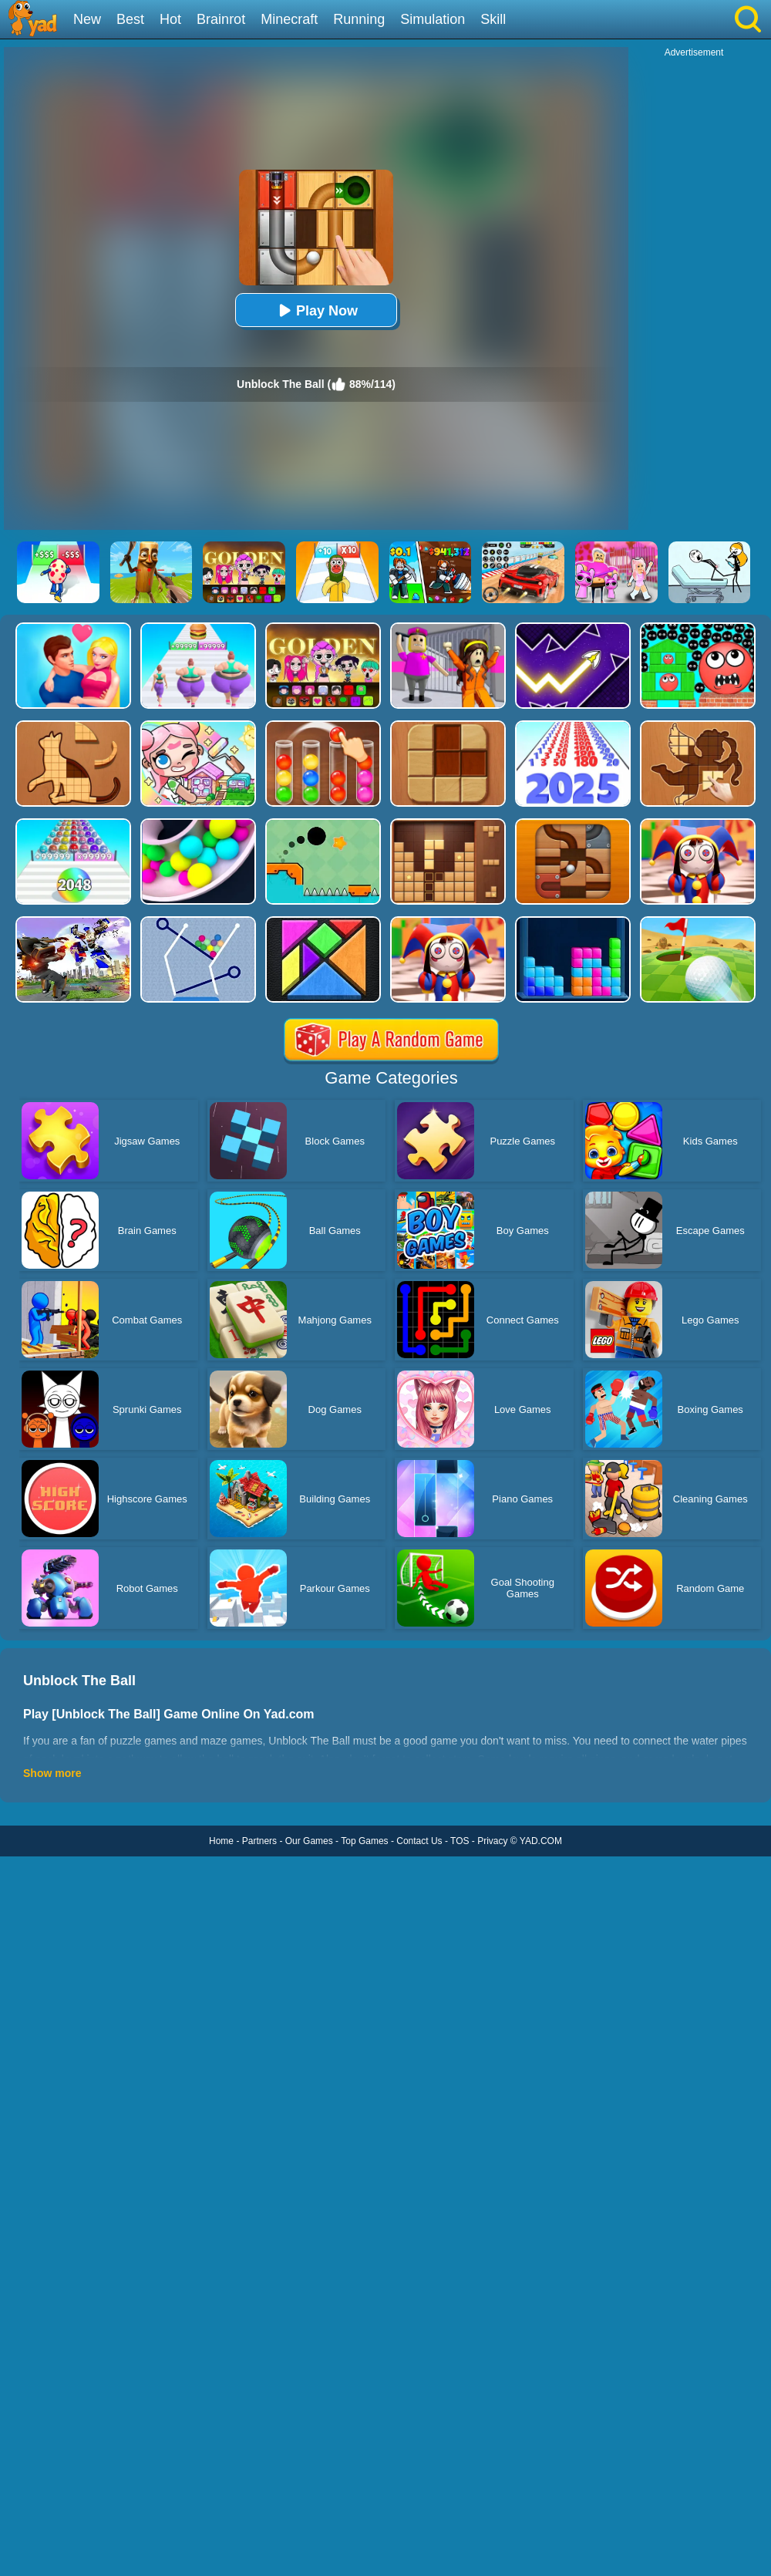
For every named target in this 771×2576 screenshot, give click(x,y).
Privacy (492, 1841)
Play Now (316, 310)
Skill (493, 19)
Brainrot (221, 19)
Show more (52, 1773)
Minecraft (289, 19)
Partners (259, 1841)
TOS (459, 1841)
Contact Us (419, 1841)
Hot (170, 19)
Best (130, 19)
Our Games (309, 1841)
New (87, 19)
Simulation (432, 19)
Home (221, 1841)
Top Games (364, 1841)
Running (359, 19)
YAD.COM (541, 1841)
